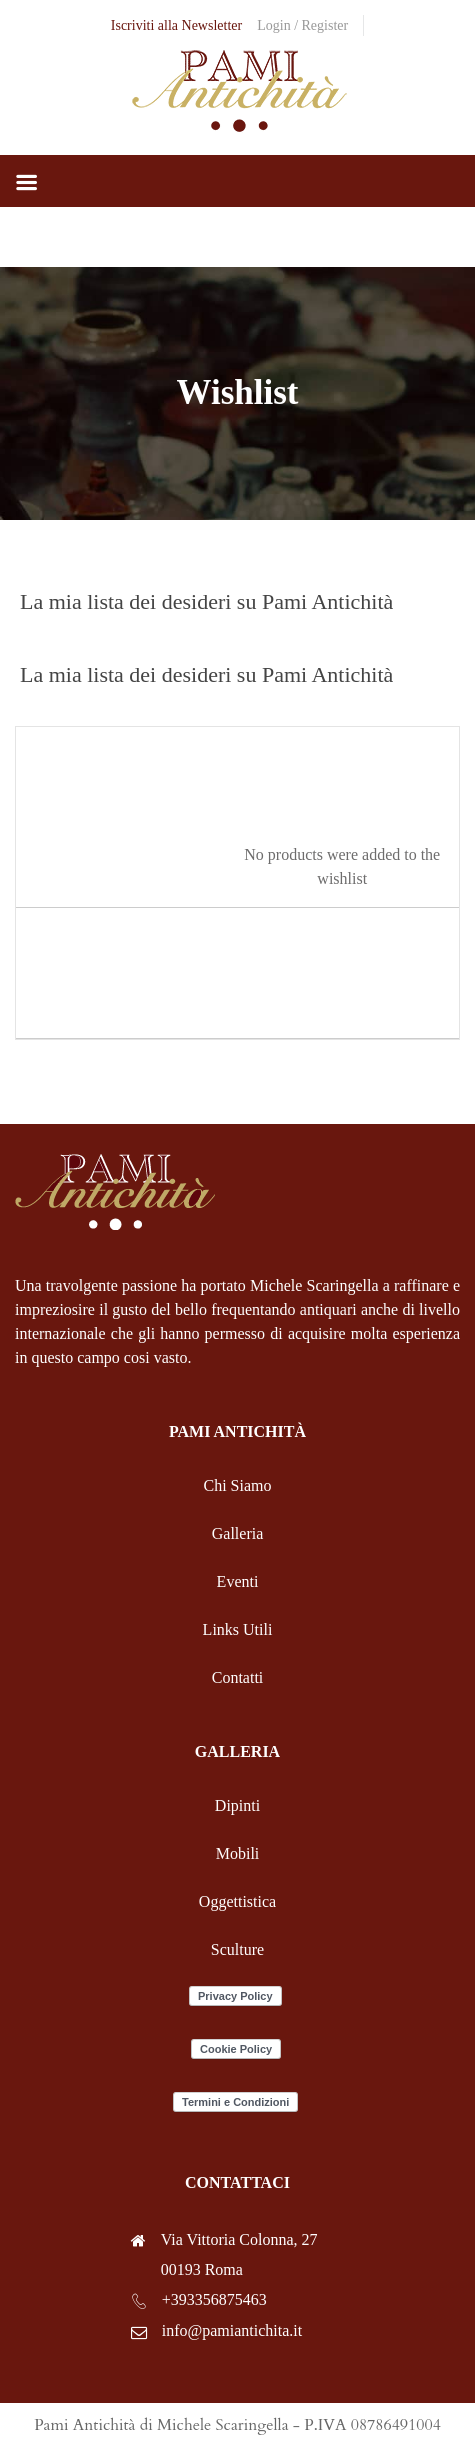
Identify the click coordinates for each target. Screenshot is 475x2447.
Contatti (238, 1677)
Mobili (238, 1853)
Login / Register (302, 25)
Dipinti (237, 1805)
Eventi (238, 1581)
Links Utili (238, 1629)
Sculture (237, 1949)
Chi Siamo (237, 1485)
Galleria (238, 1533)
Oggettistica (237, 1901)
